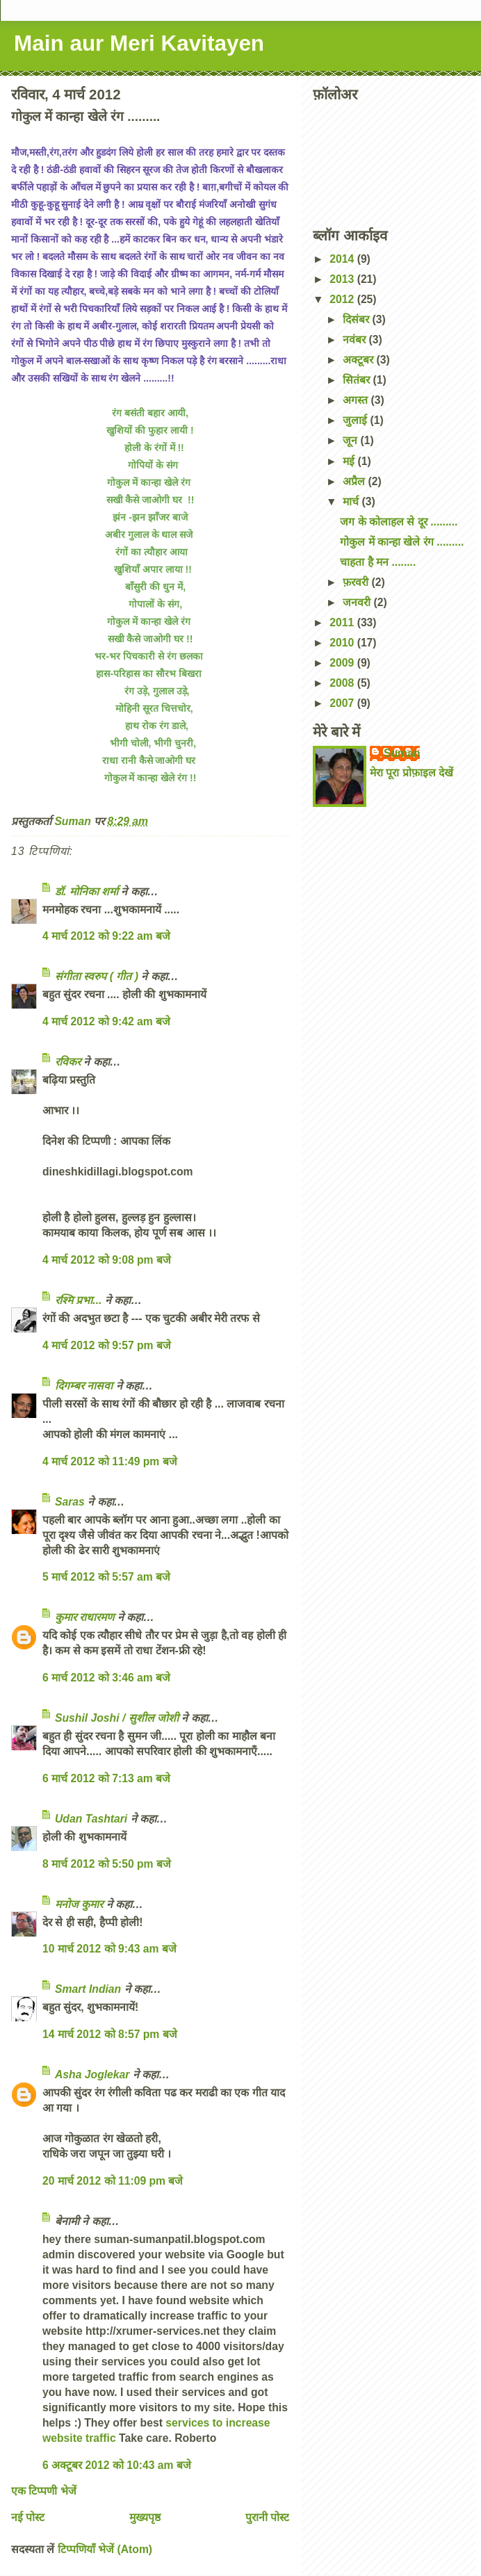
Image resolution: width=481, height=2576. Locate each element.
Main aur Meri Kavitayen (139, 43)
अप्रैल (355, 481)
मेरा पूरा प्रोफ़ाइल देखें (411, 772)
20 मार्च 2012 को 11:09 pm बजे (112, 2181)
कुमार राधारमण (84, 1617)
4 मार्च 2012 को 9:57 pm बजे (106, 1345)
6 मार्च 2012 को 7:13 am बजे (106, 1778)
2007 (343, 703)
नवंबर (355, 339)
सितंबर (358, 380)
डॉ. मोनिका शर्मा (88, 891)
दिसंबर (357, 319)
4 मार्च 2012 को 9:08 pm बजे (106, 1260)
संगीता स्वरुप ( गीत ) (96, 976)
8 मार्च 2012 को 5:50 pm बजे (106, 1864)
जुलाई (356, 420)
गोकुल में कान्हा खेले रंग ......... (402, 542)
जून (351, 440)
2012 (343, 299)
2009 (343, 663)
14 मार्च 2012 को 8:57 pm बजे (109, 2034)
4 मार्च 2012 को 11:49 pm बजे (109, 1461)
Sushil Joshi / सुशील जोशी (117, 1718)
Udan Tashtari (91, 1819)
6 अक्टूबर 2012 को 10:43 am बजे (116, 2465)
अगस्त (356, 400)
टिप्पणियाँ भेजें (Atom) (105, 2549)
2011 (343, 622)
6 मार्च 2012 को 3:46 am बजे (106, 1678)
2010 (343, 643)
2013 (343, 279)
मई (350, 461)
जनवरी (358, 602)
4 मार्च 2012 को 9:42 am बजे (106, 1021)
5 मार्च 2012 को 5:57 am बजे (106, 1577)
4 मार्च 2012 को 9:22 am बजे (106, 936)
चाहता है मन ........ (378, 562)
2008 (343, 683)
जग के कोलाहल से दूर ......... (398, 522)
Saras (70, 1502)
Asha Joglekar (92, 2074)
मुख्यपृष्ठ (145, 2517)
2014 (343, 259)
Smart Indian (88, 1989)
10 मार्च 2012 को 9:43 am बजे (109, 1949)
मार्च (352, 501)
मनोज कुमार (79, 1904)
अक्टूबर (359, 360)
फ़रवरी (357, 582)
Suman (402, 753)
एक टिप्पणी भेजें (43, 2491)
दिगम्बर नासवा (84, 1386)
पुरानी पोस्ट (267, 2517)
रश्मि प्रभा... (78, 1300)
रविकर (69, 1062)
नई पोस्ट (27, 2517)
